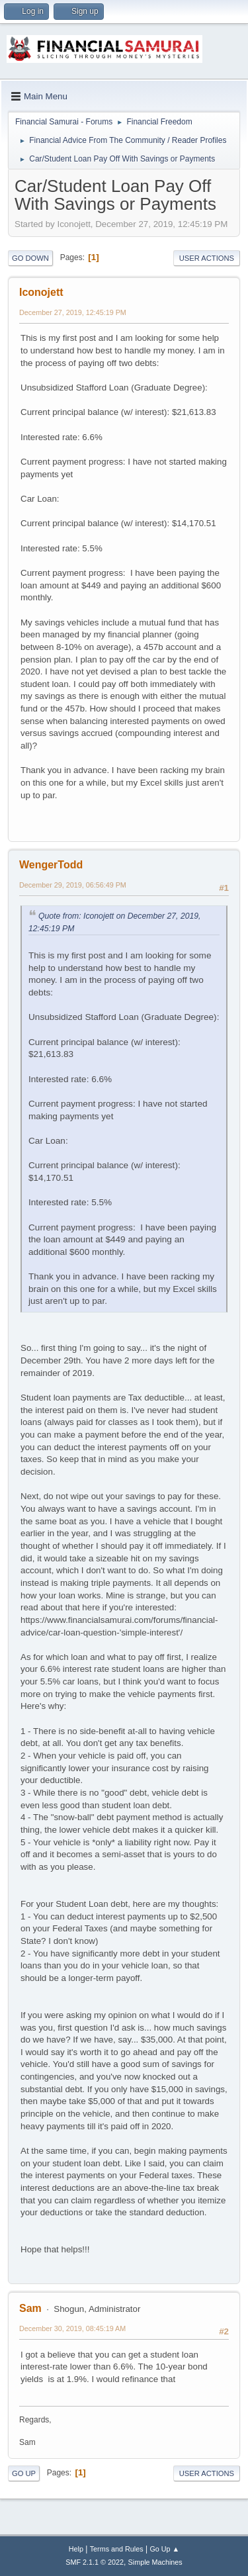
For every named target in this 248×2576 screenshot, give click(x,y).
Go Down (30, 258)
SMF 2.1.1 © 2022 (94, 2562)
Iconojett (41, 292)
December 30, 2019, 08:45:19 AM (72, 2328)
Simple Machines (155, 2562)
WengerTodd (51, 864)
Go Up (24, 2473)
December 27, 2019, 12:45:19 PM (72, 312)
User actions (206, 258)
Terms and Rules (117, 2549)
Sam (30, 2308)
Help (76, 2549)
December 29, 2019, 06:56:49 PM (72, 885)
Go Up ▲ (164, 2549)
